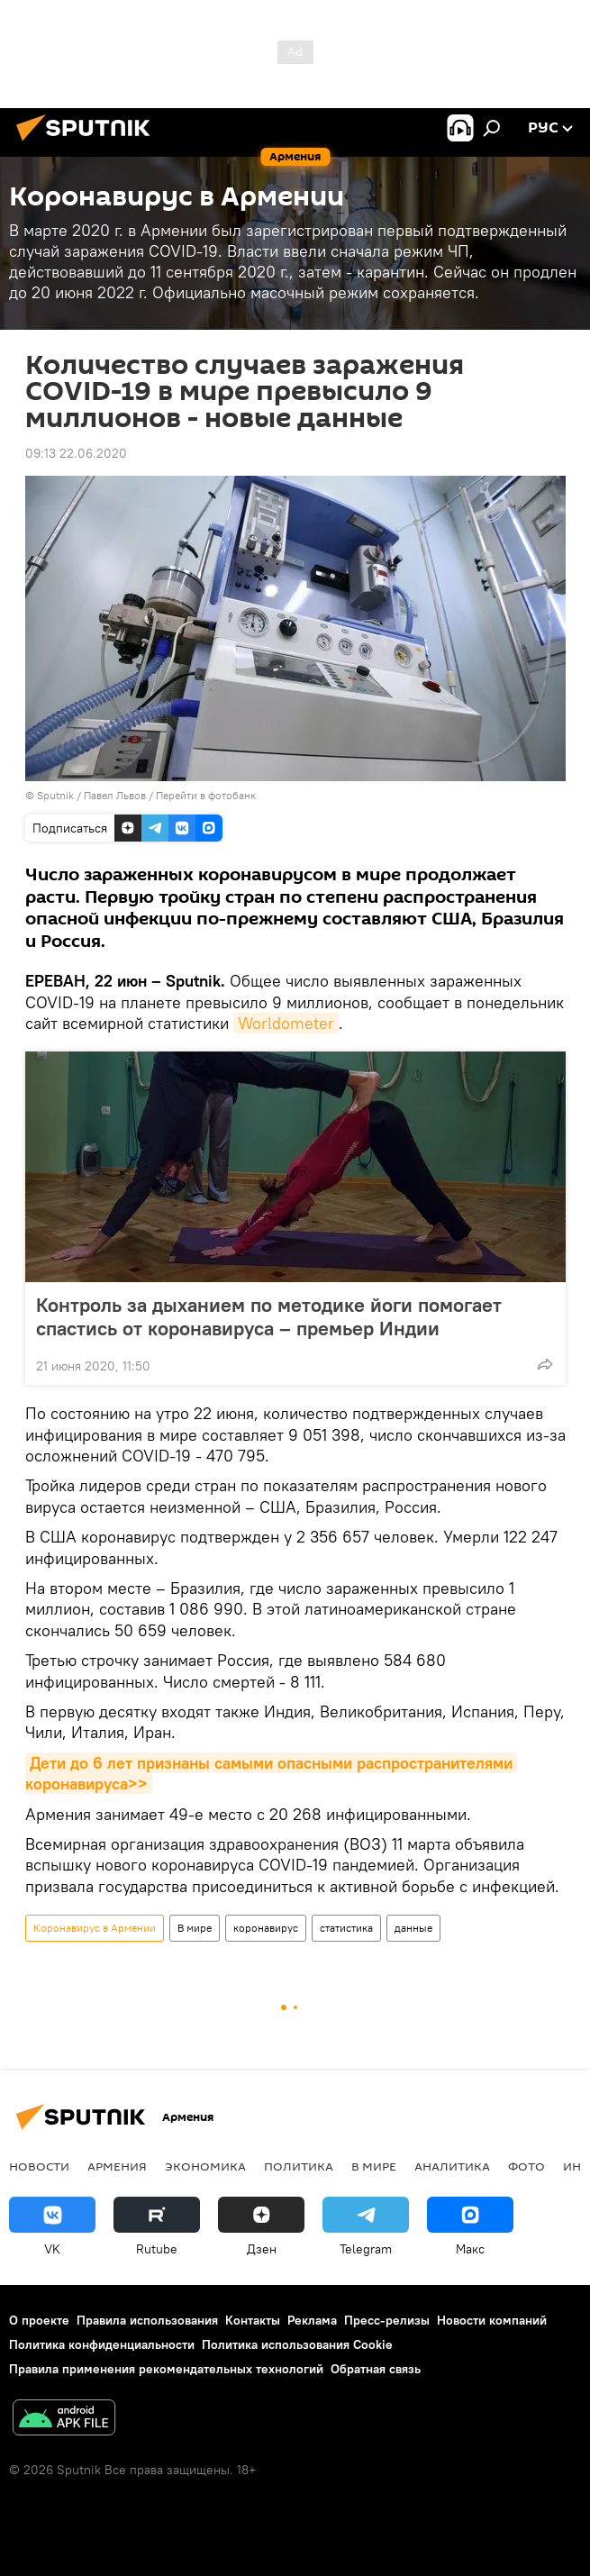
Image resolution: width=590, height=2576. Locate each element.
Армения (117, 2166)
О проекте (39, 2320)
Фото (526, 2166)
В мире (194, 1927)
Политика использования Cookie (297, 2344)
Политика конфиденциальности (102, 2344)
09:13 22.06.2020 (76, 453)
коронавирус (265, 1927)
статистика (346, 1927)
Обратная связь (376, 2369)
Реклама (312, 2320)
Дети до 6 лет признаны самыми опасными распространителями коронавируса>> (271, 1773)
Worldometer (286, 1023)
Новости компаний (492, 2320)
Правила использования (147, 2320)
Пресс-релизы (387, 2320)
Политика (298, 2166)
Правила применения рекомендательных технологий (166, 2369)
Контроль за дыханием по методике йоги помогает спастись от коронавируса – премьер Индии (269, 1316)
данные (413, 1927)
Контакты (252, 2320)
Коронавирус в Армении (94, 1927)
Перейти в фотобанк (206, 795)
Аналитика (452, 2166)
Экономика (205, 2166)
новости (39, 2166)
